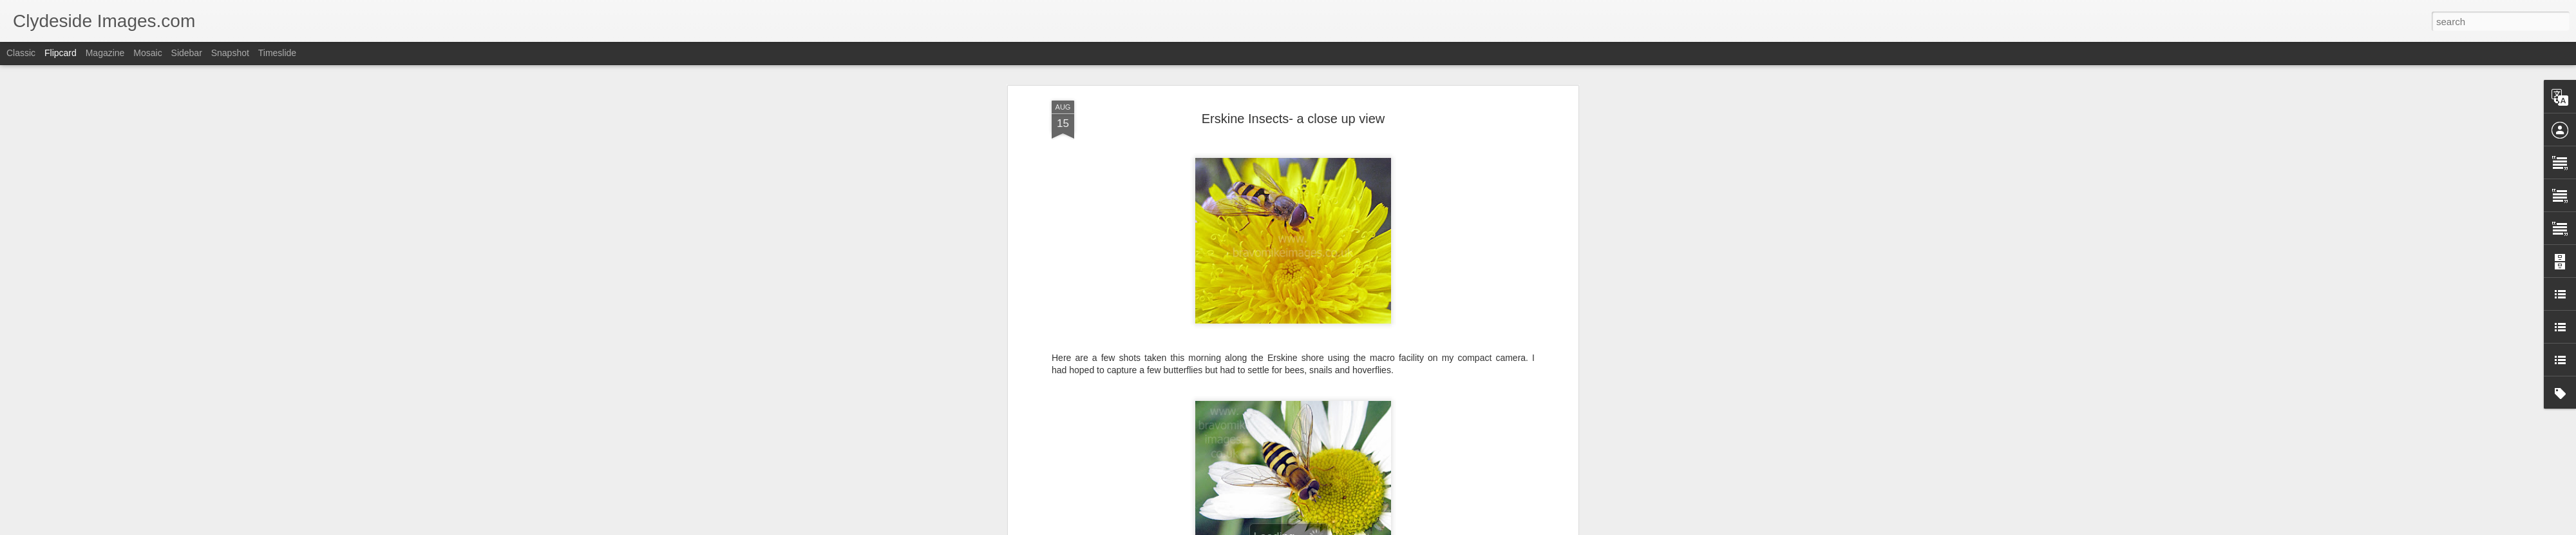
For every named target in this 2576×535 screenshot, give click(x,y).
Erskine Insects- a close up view (1293, 117)
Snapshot (230, 53)
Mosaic (147, 53)
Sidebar (186, 53)
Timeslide (277, 53)
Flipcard (60, 53)
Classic (20, 53)
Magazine (105, 53)
